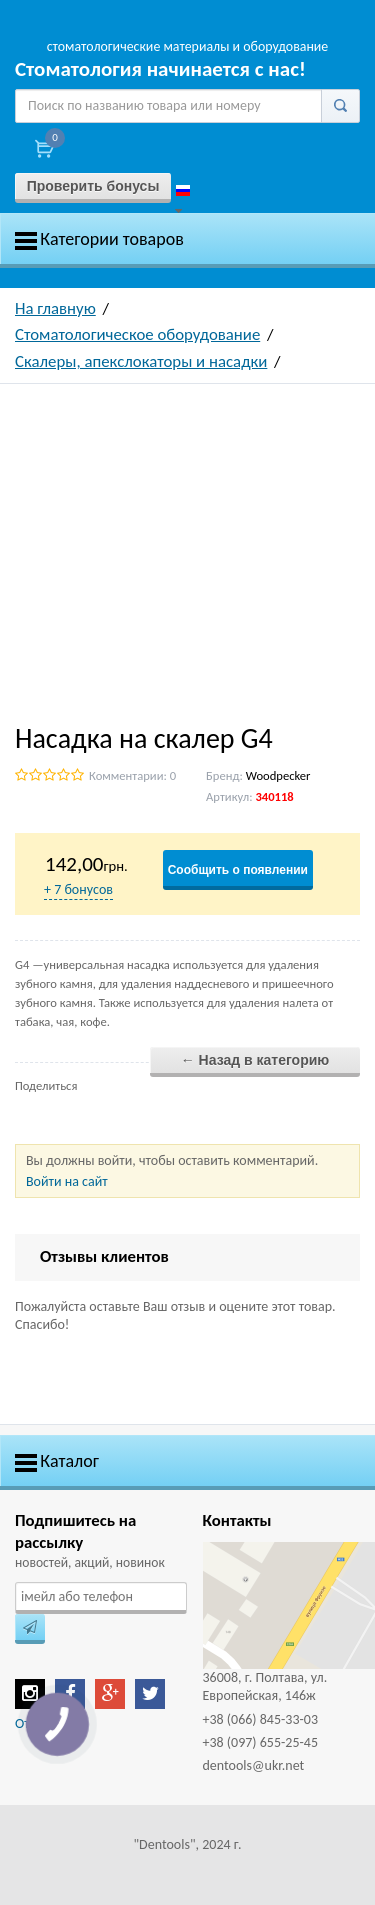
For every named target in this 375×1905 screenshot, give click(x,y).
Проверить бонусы (93, 186)
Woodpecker (278, 775)
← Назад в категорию (255, 1060)
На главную (55, 308)
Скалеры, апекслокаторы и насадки (141, 361)
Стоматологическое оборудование (137, 334)
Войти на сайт (67, 1181)
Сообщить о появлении (238, 870)
